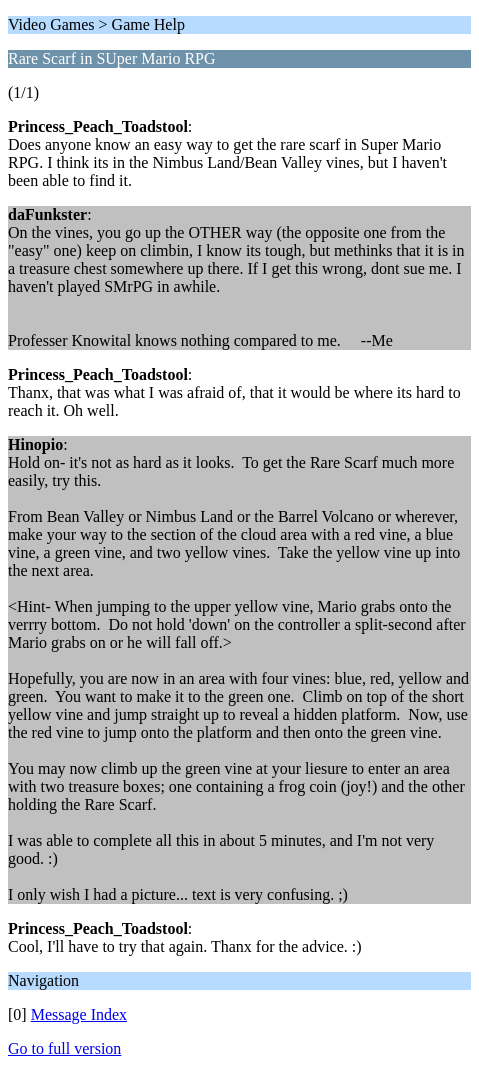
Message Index (79, 1014)
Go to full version (64, 1048)
